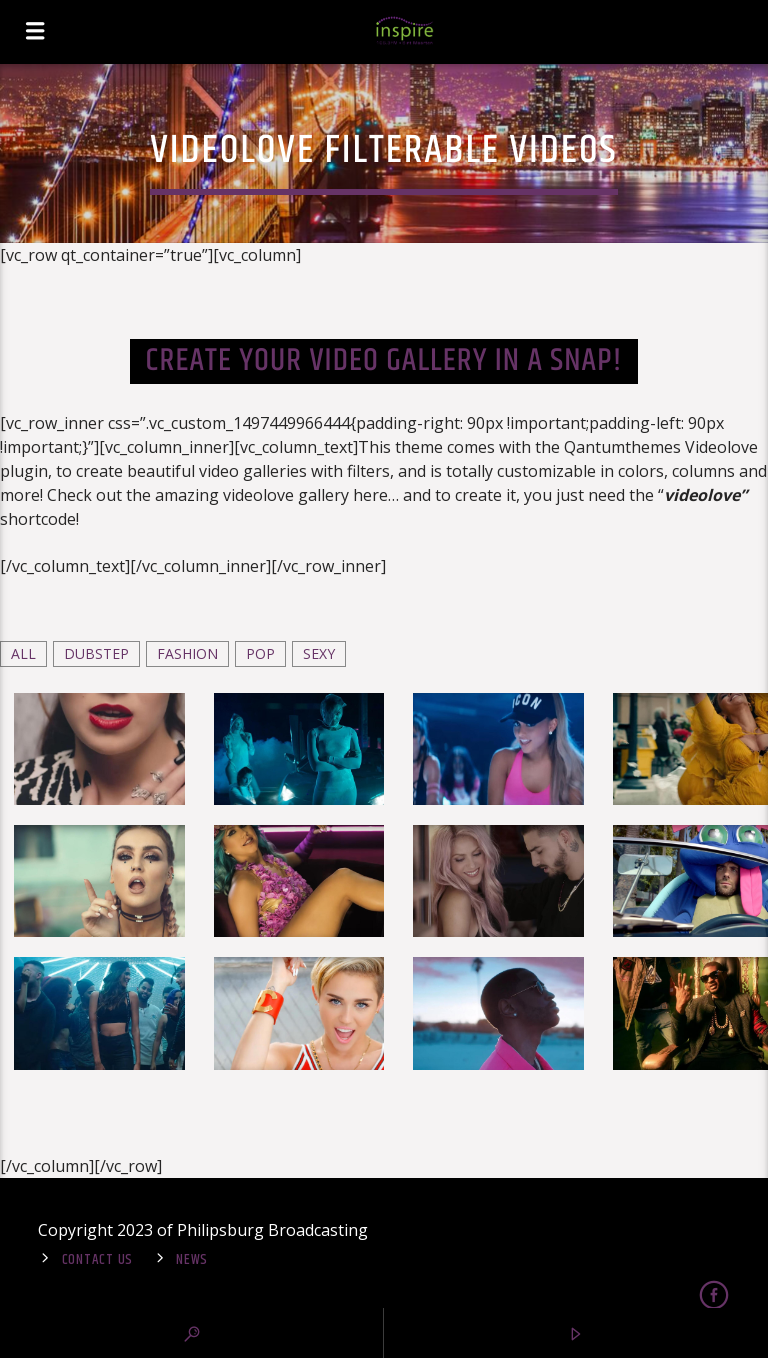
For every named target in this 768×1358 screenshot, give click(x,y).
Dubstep (96, 653)
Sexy (319, 653)
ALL (23, 653)
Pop (260, 653)
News (192, 1260)
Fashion (187, 653)
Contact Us (97, 1260)
